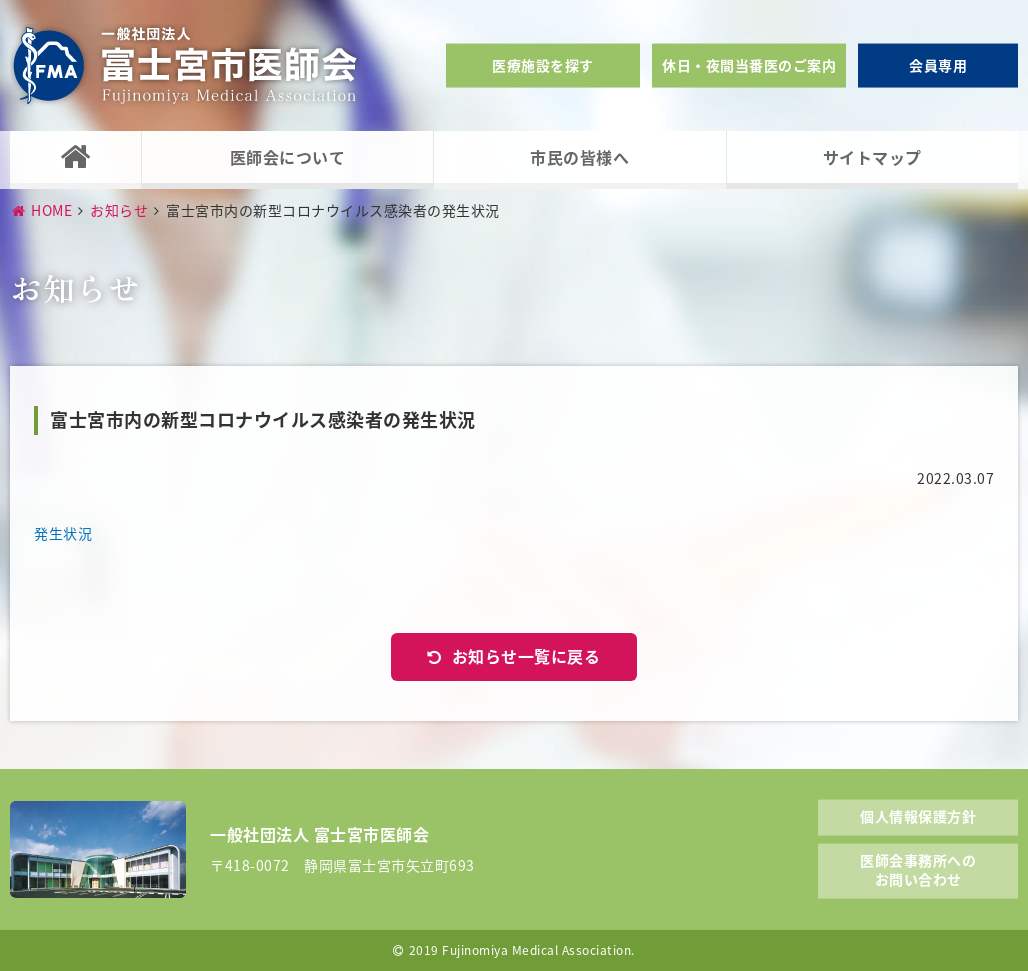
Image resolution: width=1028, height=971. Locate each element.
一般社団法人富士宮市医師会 (185, 65)
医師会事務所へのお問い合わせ (918, 869)
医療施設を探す (543, 65)
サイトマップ (872, 157)
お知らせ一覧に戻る (526, 656)
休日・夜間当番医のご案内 (749, 65)
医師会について (288, 157)
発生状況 (63, 533)
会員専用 (938, 65)
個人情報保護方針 (918, 816)
